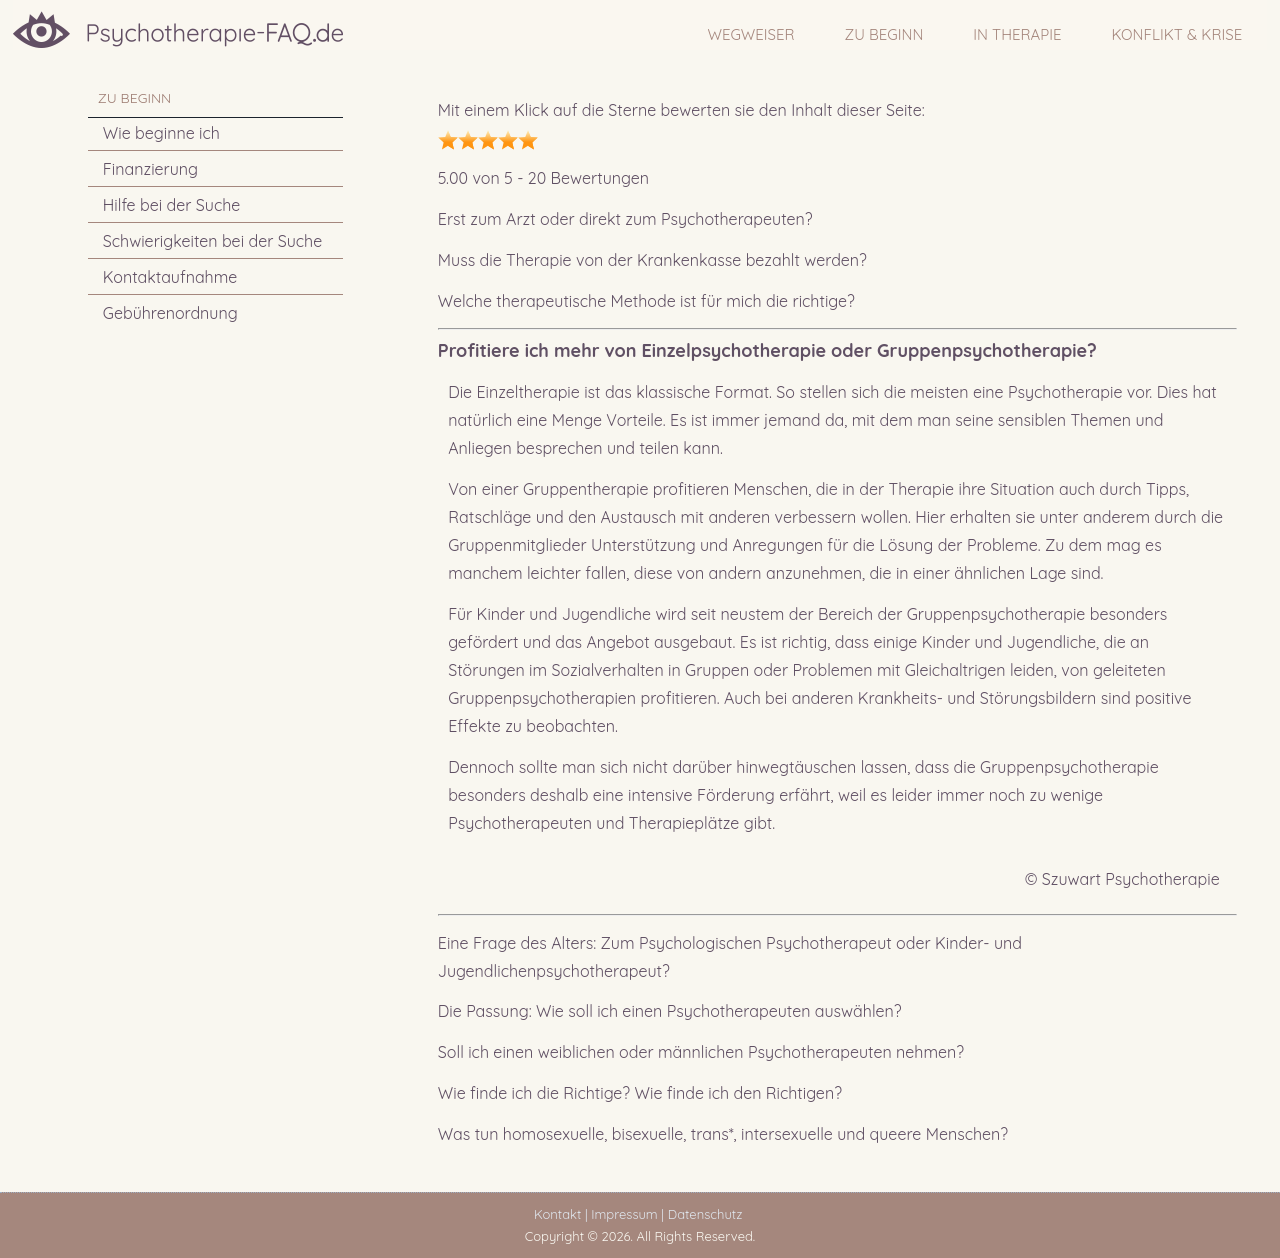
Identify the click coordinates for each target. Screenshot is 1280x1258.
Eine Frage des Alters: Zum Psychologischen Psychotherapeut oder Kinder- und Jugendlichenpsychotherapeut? (730, 957)
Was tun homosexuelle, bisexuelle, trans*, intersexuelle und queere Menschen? (723, 1134)
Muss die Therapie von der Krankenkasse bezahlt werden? (652, 260)
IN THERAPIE (1017, 34)
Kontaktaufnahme (170, 277)
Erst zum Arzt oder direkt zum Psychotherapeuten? (625, 219)
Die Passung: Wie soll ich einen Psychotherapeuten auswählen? (670, 1011)
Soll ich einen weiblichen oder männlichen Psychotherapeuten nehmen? (701, 1052)
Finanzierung (150, 169)
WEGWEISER (751, 34)
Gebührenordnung (170, 313)
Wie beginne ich (161, 133)
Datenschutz (709, 1214)
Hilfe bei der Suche (172, 205)
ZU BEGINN (884, 34)
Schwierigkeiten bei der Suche (212, 241)
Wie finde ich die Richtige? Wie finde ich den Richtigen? (640, 1093)
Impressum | (627, 1214)
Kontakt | (560, 1214)
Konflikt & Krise (1176, 34)
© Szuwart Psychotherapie (1122, 879)
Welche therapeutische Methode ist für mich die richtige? (646, 301)
